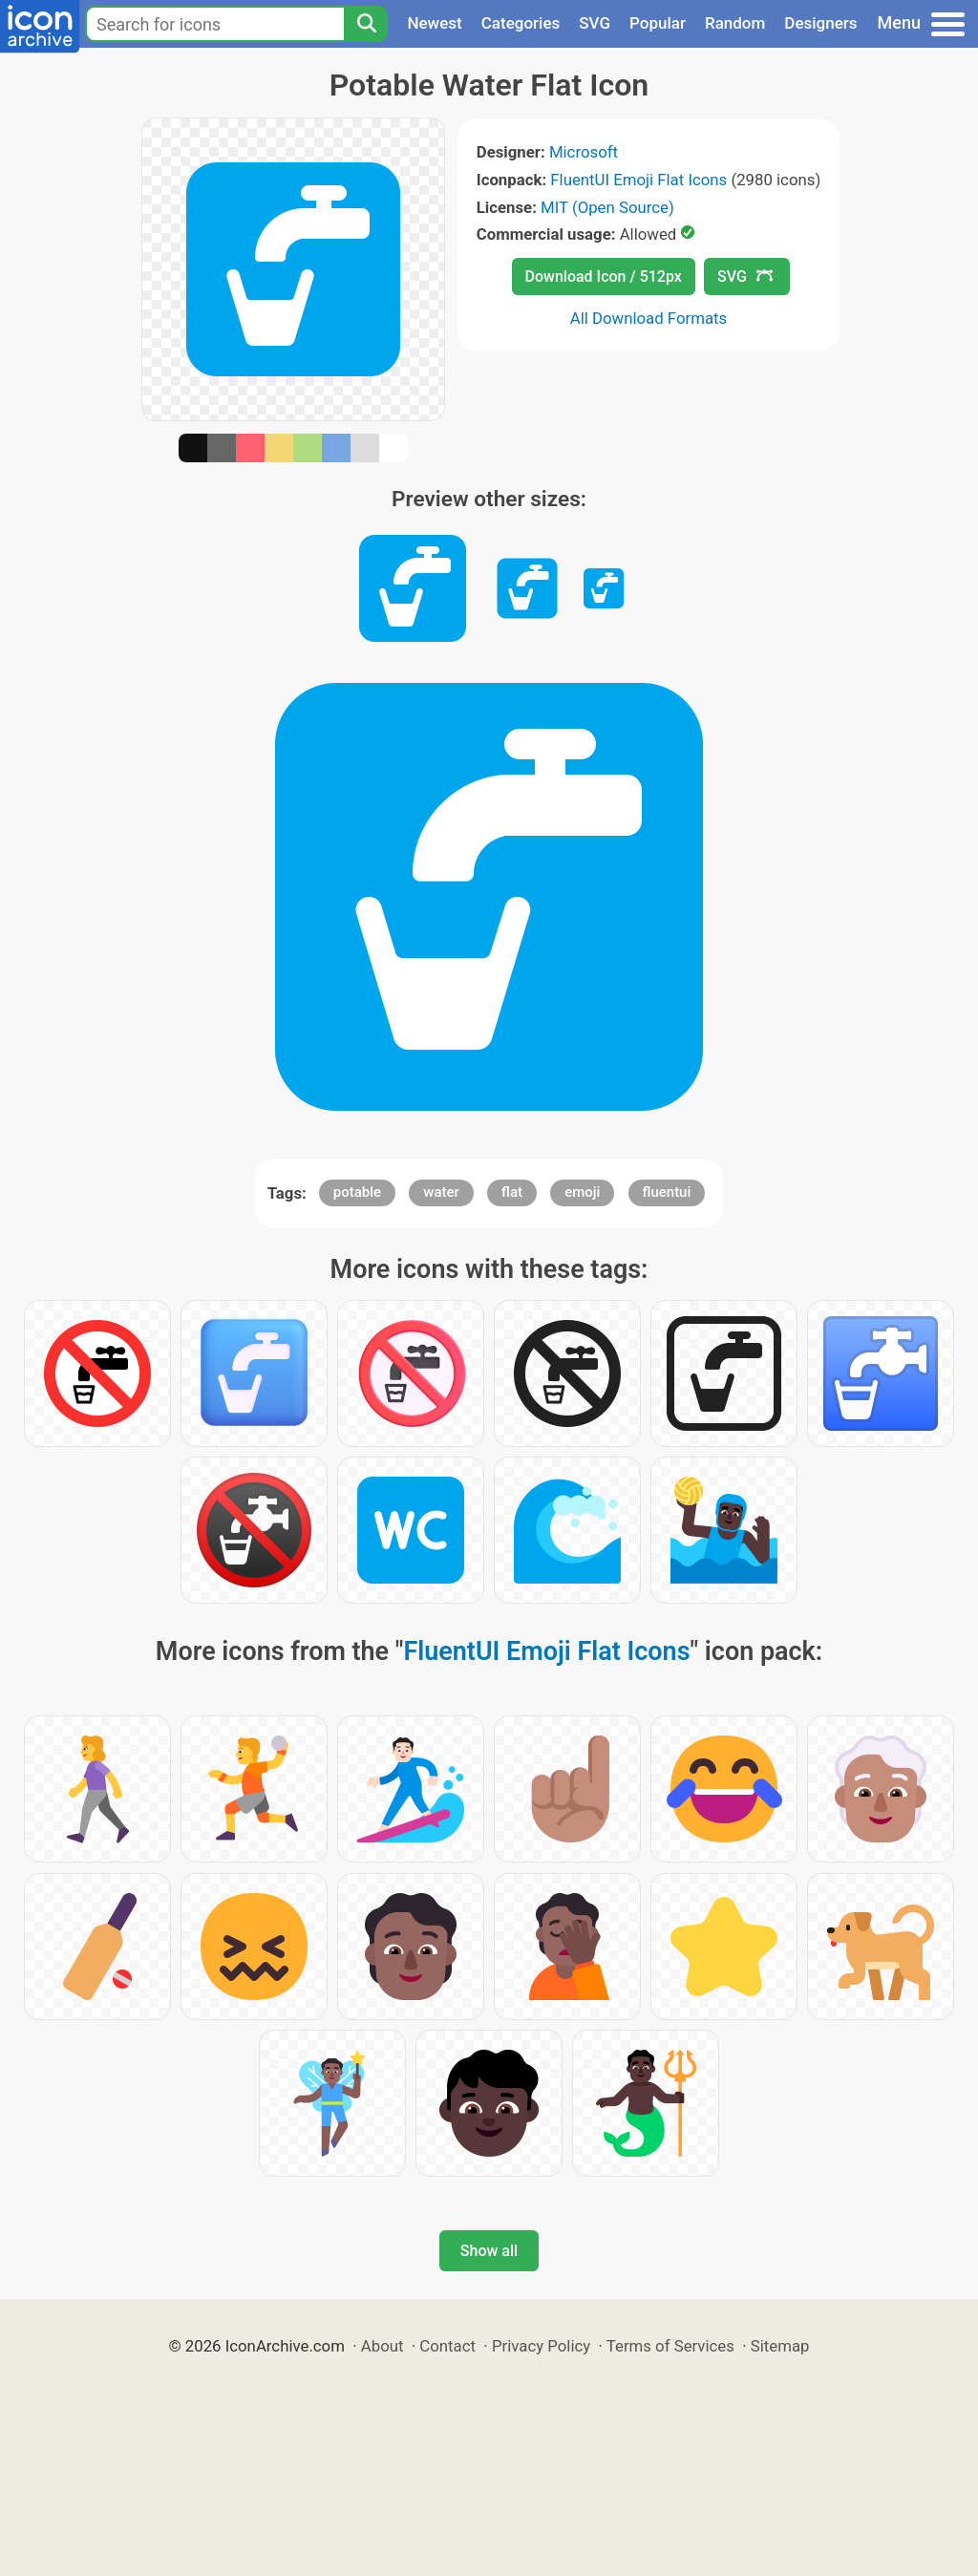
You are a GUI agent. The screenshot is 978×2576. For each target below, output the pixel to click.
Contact (447, 2345)
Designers (820, 22)
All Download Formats (649, 318)
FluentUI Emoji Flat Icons (638, 179)
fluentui (667, 1192)
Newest (434, 22)
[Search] (366, 24)
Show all (489, 2251)
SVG (594, 22)
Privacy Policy (541, 2345)
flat (511, 1192)
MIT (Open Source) (607, 207)
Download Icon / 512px (603, 276)
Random (735, 22)
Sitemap (780, 2345)
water (441, 1192)
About (382, 2345)
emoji (582, 1192)
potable (357, 1192)
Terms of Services (670, 2345)
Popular (657, 22)
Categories (521, 22)
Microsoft (583, 151)
